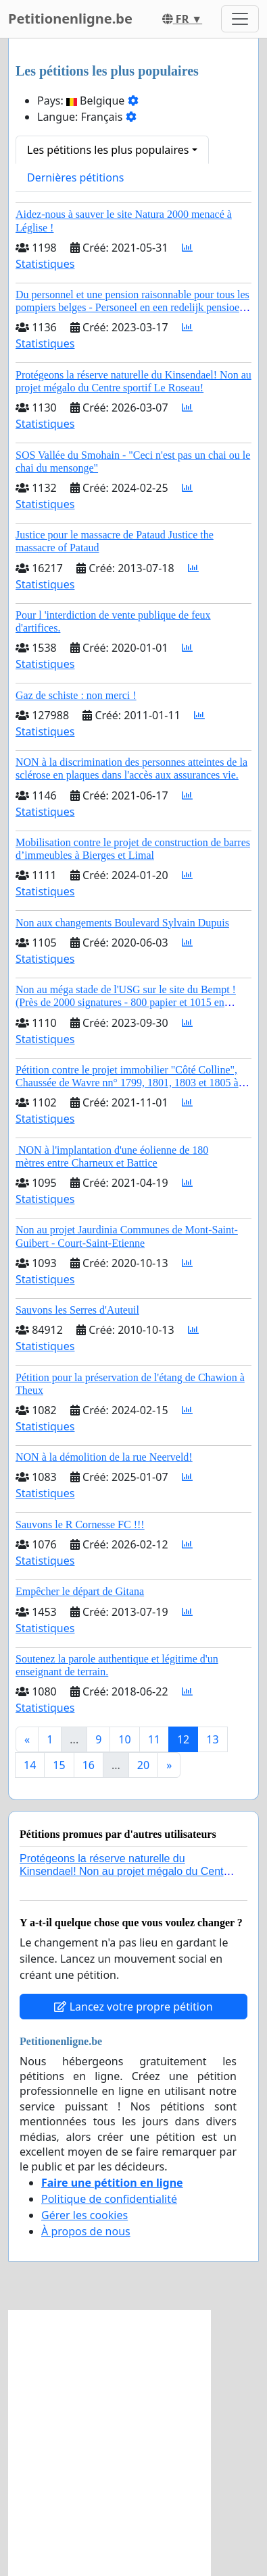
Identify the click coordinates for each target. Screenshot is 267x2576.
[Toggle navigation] (240, 18)
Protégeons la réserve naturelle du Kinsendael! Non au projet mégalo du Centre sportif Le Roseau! (126, 1871)
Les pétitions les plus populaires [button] (108, 149)
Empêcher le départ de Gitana (80, 1591)
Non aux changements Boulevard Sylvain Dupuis (122, 922)
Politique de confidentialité (109, 2198)
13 (212, 1739)
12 (183, 1739)
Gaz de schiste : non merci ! (76, 695)
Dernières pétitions (75, 177)
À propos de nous (85, 2231)
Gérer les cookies (84, 2215)
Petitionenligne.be (70, 18)
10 (124, 1739)
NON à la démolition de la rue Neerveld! (104, 1457)
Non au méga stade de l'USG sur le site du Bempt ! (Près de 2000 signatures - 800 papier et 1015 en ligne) (126, 1002)
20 (143, 1765)
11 (154, 1739)
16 (88, 1765)
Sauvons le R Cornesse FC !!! (80, 1524)
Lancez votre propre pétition (133, 2006)
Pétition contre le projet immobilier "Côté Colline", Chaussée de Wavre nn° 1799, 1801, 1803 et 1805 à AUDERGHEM (127, 1082)
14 (30, 1765)
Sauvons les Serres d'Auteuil (77, 1310)
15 (59, 1765)
